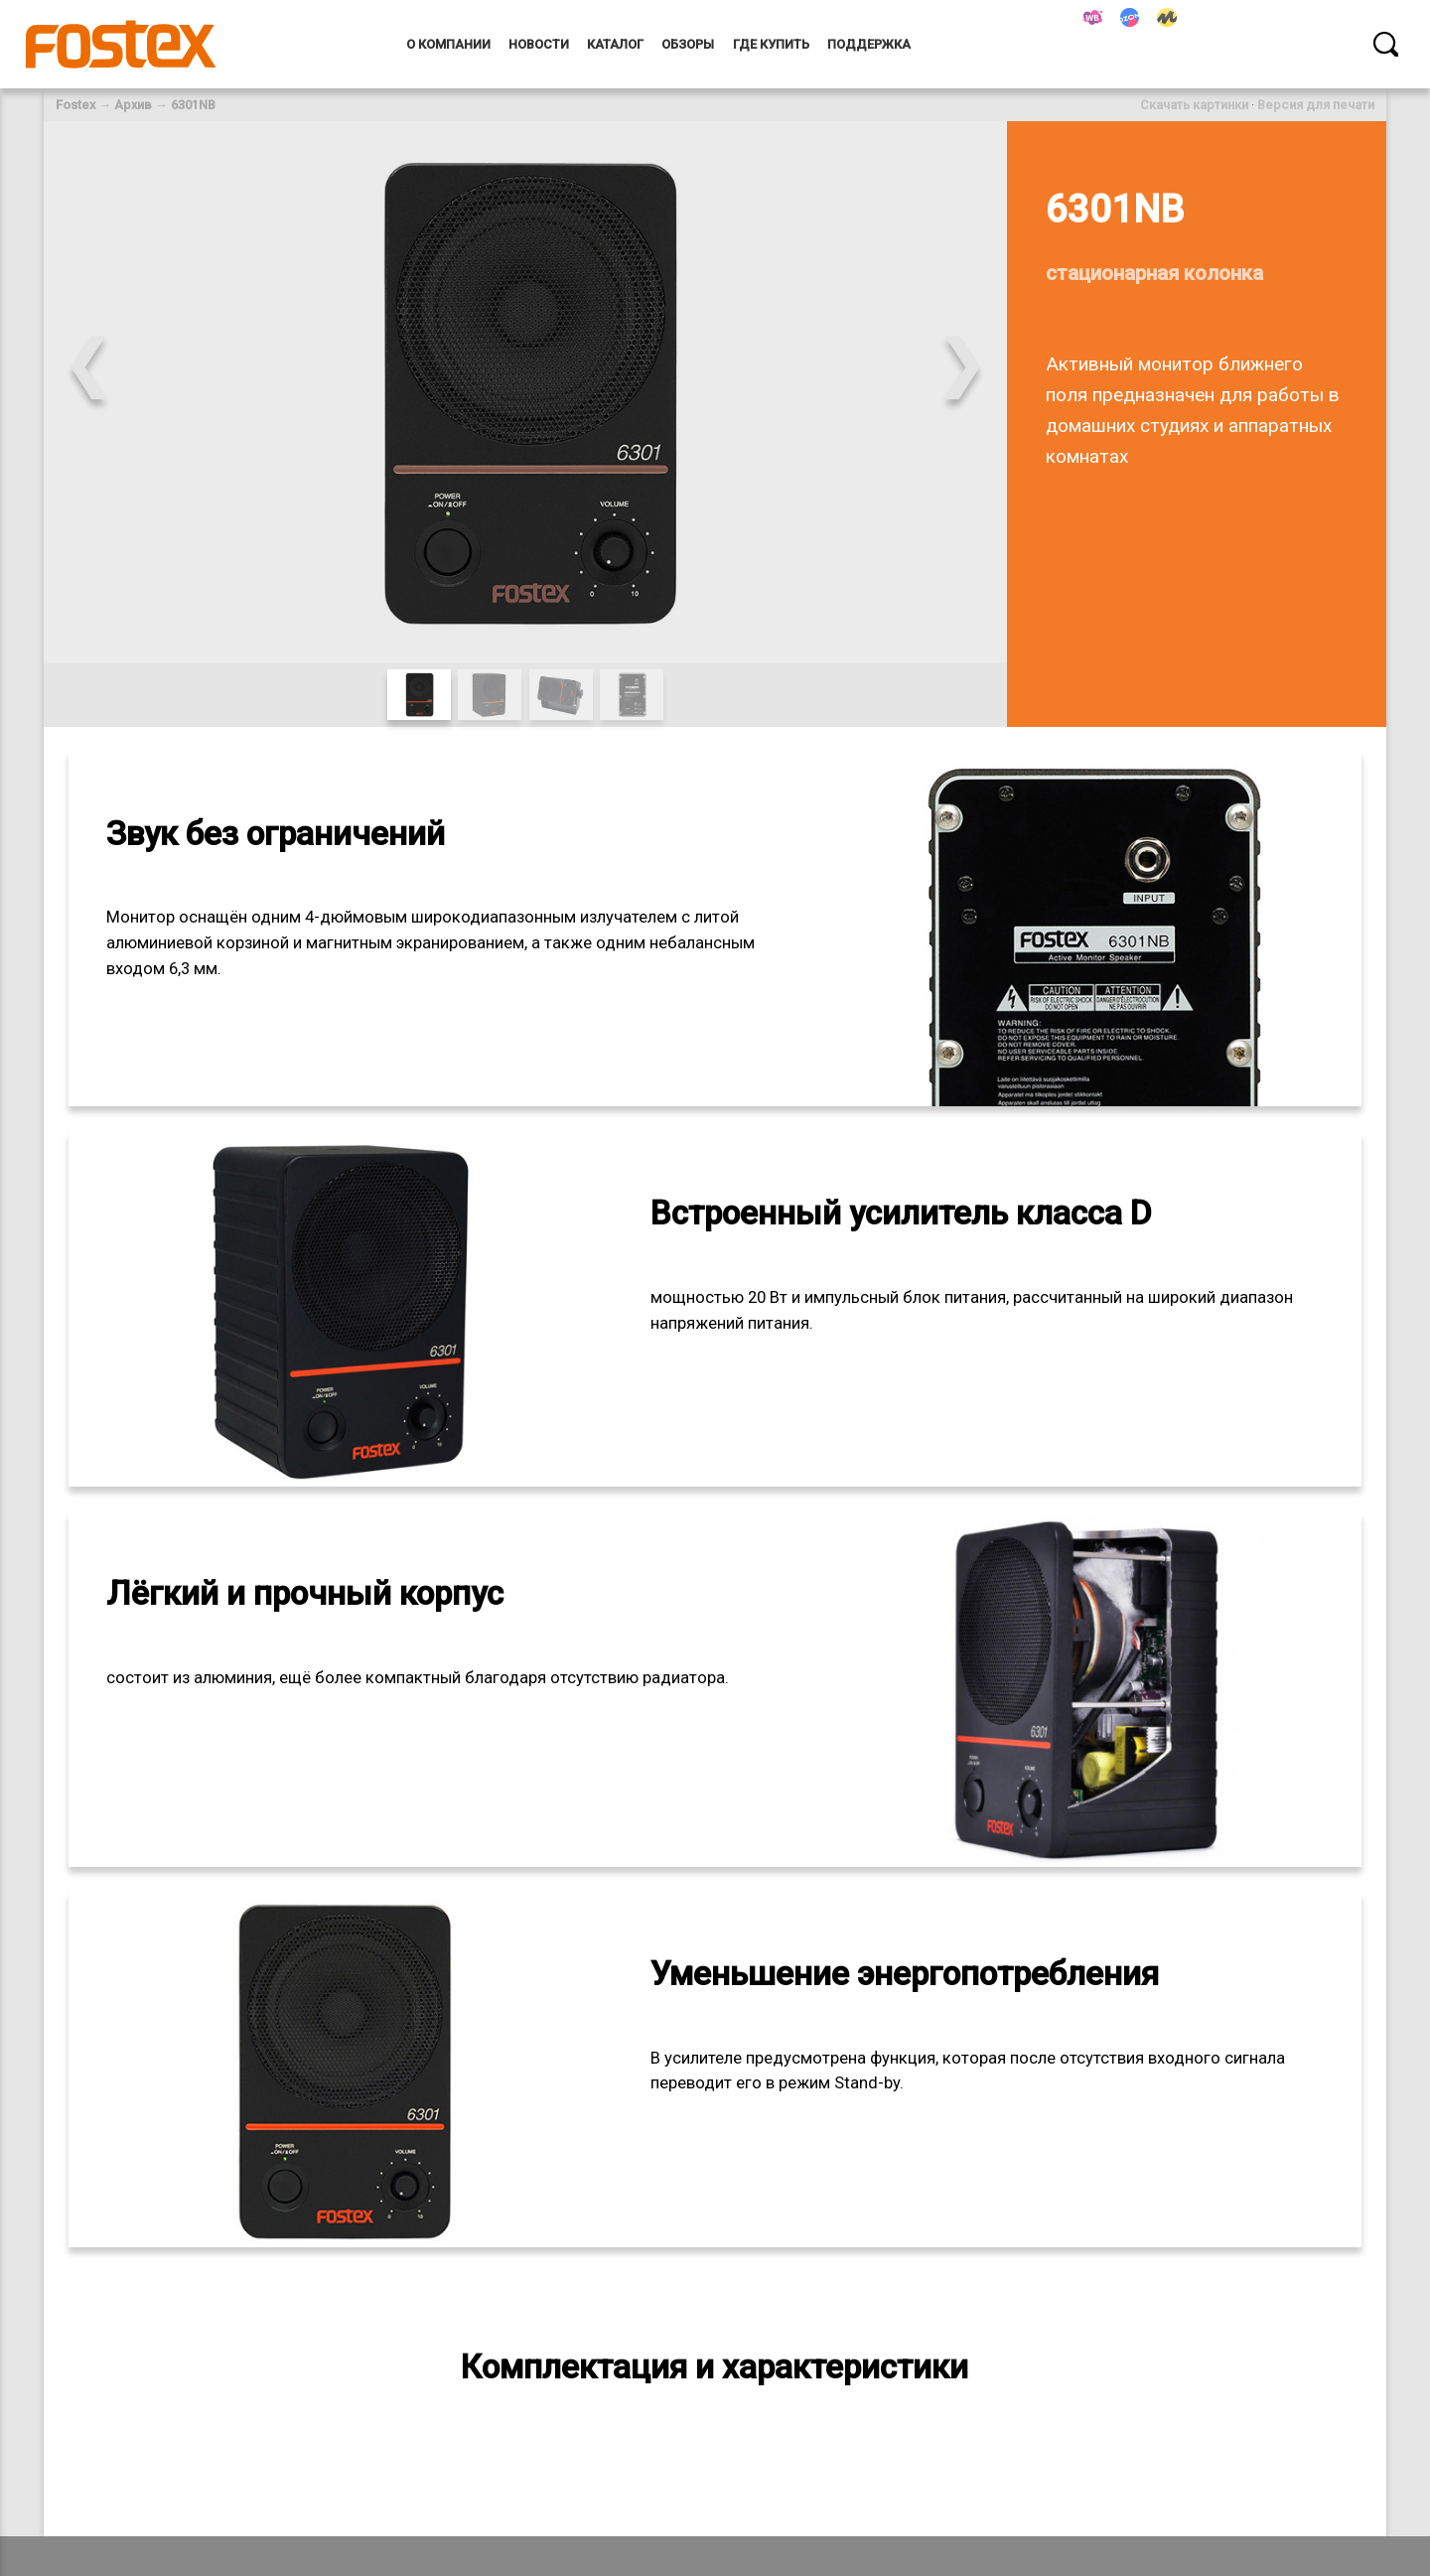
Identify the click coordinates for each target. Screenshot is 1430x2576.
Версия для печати (1315, 104)
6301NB (193, 104)
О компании (448, 44)
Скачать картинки (1194, 104)
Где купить (771, 44)
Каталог (615, 44)
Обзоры (687, 44)
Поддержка (869, 44)
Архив (133, 104)
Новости (538, 44)
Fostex (75, 104)
